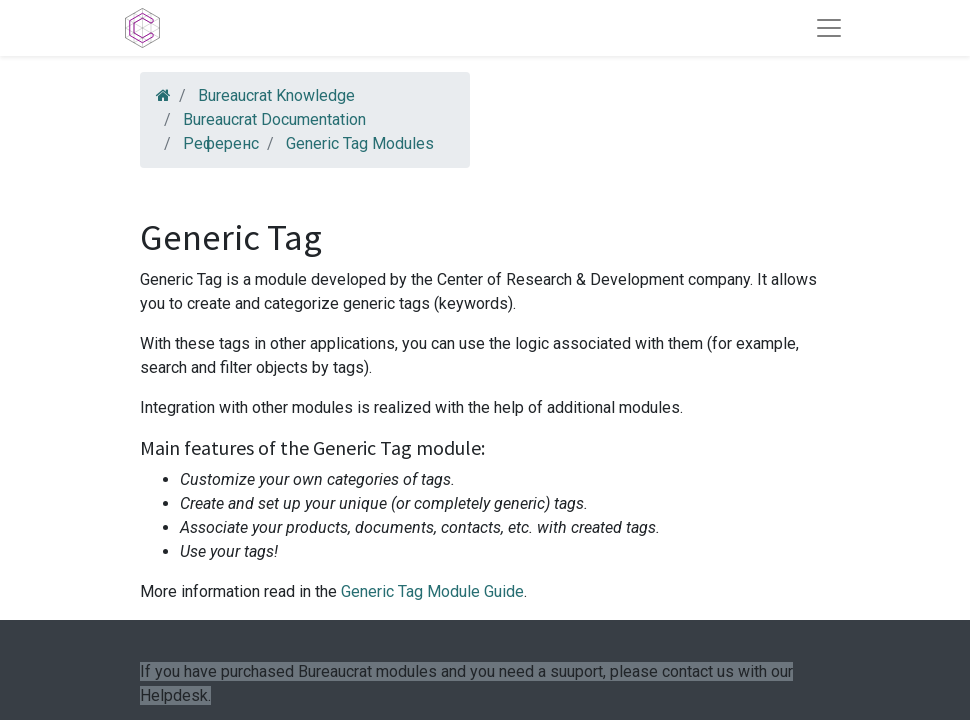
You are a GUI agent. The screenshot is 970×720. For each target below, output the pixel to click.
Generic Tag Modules (360, 143)
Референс (221, 143)
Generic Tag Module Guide (432, 591)
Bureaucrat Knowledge (276, 95)
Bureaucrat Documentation (274, 119)
